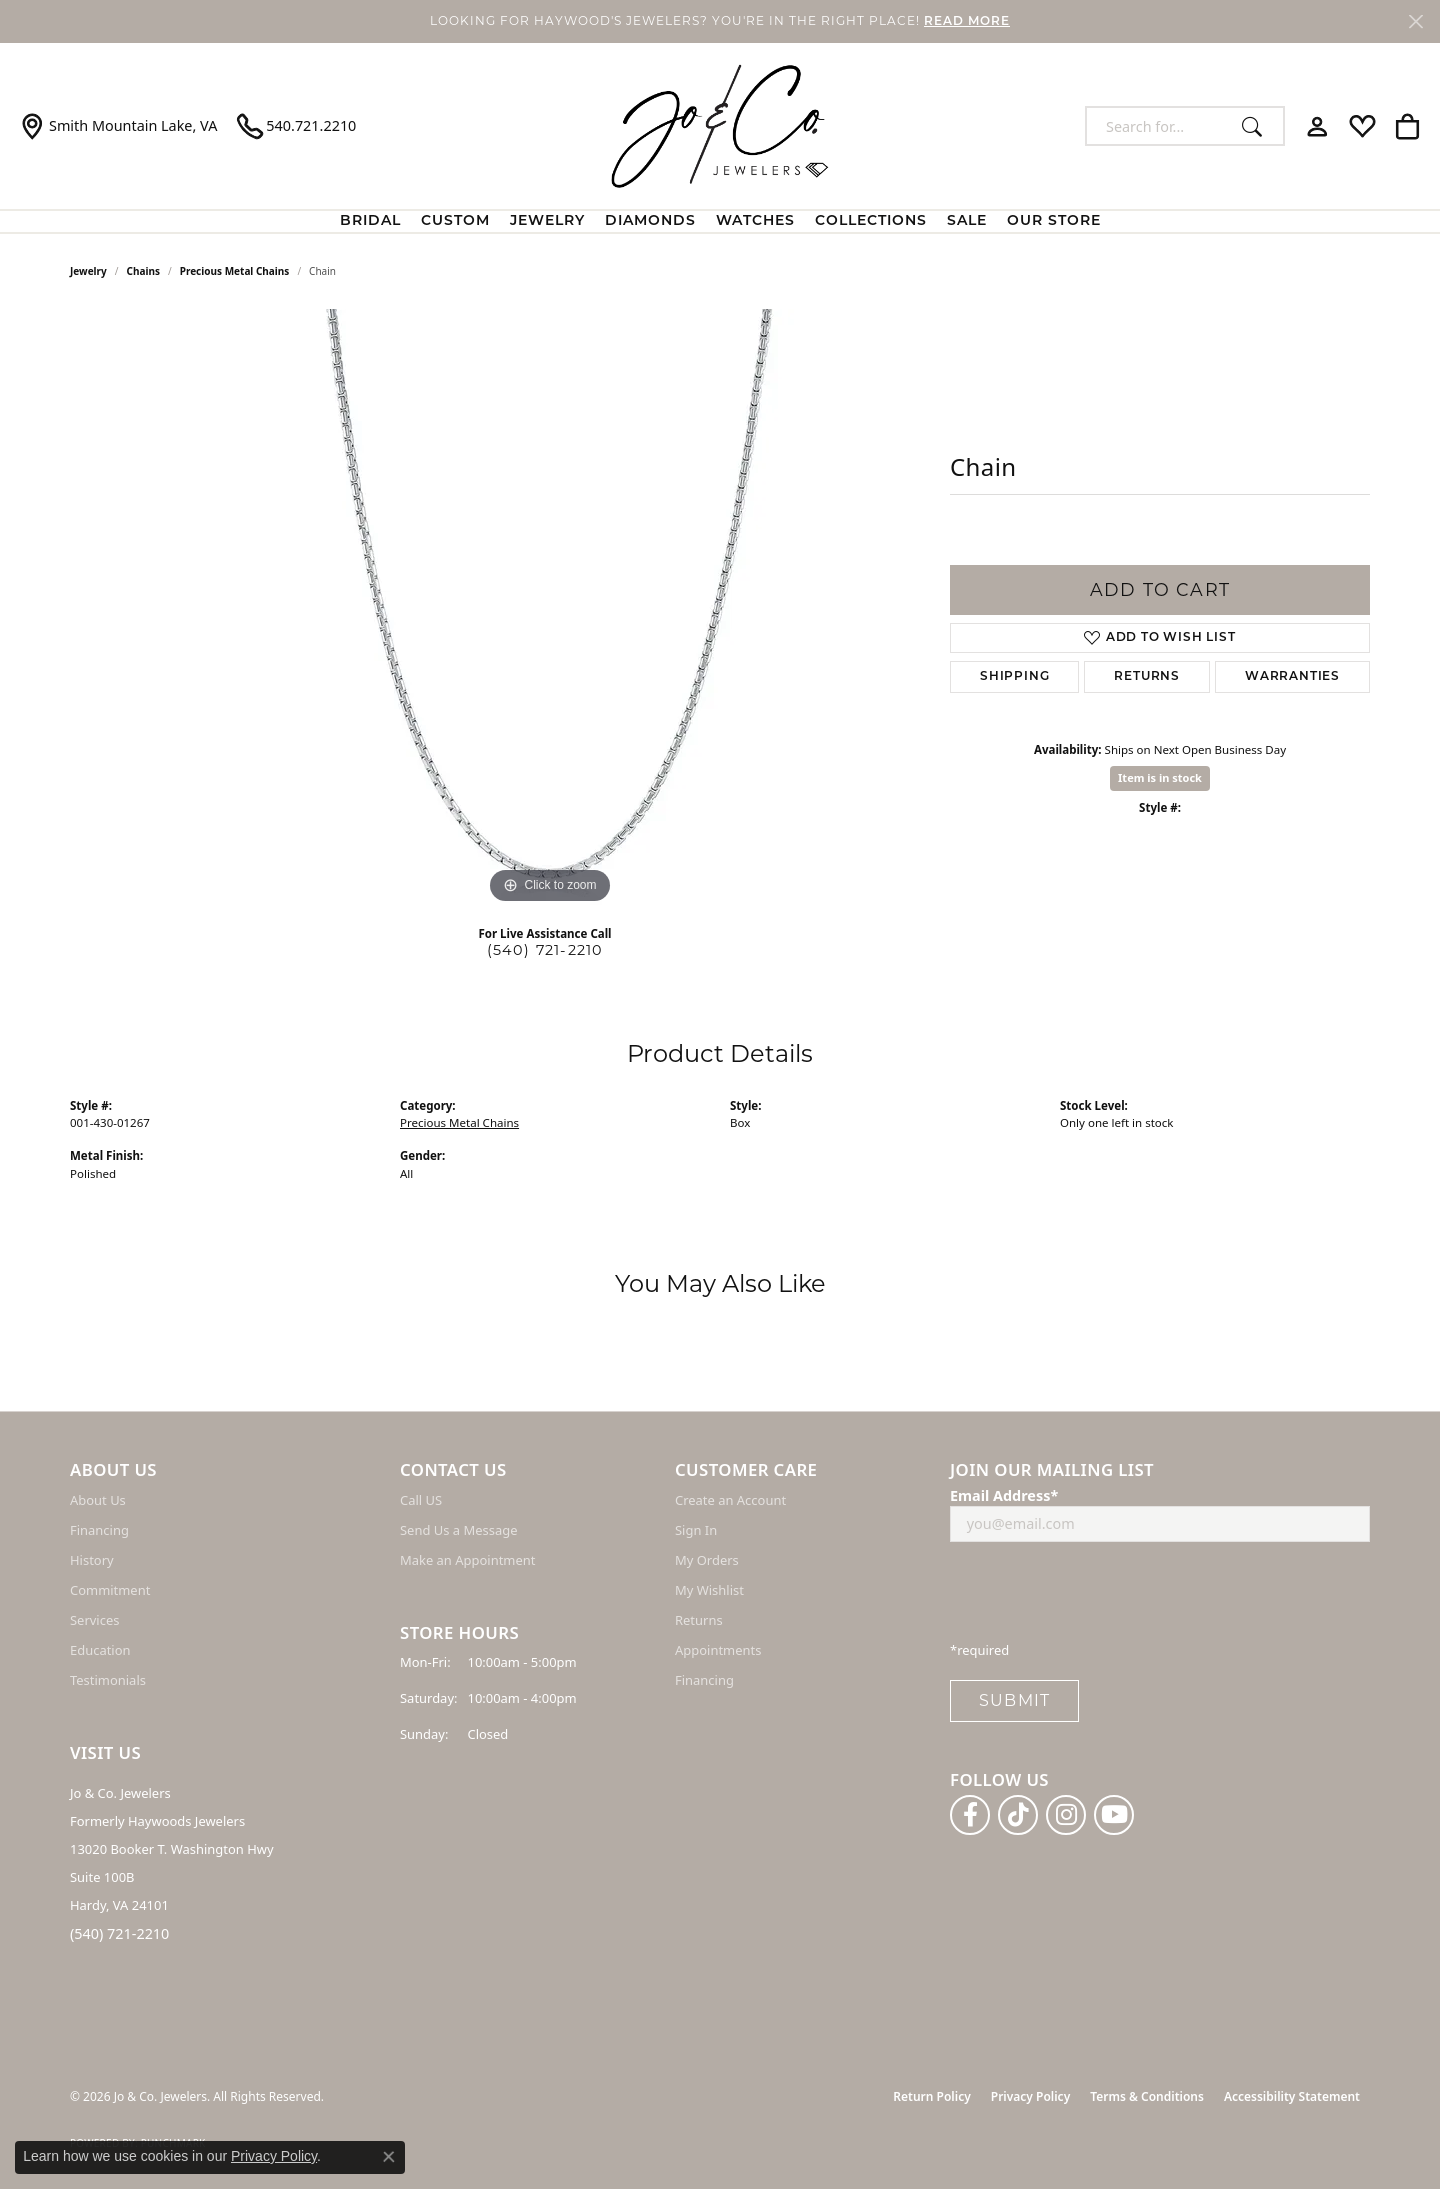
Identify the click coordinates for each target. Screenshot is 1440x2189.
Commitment (110, 1590)
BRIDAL (370, 221)
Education (100, 1650)
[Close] (1415, 21)
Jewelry (547, 221)
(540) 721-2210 (545, 950)
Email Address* (1004, 1495)
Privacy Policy (1030, 2096)
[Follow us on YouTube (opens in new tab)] (1114, 1815)
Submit (1014, 1700)
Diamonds (650, 221)
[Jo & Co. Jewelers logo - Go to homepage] (720, 126)
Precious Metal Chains (235, 271)
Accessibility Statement (1292, 2096)
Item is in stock (1160, 777)
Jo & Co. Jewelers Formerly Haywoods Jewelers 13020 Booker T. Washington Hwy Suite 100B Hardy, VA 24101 (172, 1849)
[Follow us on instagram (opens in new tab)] (1066, 1815)
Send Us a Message (458, 1530)
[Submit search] (1257, 126)
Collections (871, 221)
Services (94, 1620)
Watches (755, 221)
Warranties (1292, 677)
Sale (967, 221)
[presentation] (1102, 1597)
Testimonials (108, 1680)
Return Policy (931, 2096)
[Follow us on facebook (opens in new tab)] (970, 1815)
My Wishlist (709, 1590)
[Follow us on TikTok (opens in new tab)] (1018, 1815)
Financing (99, 1530)
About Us (98, 1500)
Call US (421, 1500)
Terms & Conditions (1147, 2096)
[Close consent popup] (389, 2157)
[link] (118, 126)
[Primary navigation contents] (720, 221)
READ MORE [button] (967, 22)
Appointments (718, 1650)
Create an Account (730, 1500)
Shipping (1014, 677)
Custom (455, 221)
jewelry (88, 271)
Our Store (1054, 221)
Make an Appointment (467, 1560)
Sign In (696, 1530)
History (92, 1560)
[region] (550, 609)
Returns (1147, 677)
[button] (1317, 126)
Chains (143, 271)
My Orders (707, 1560)
